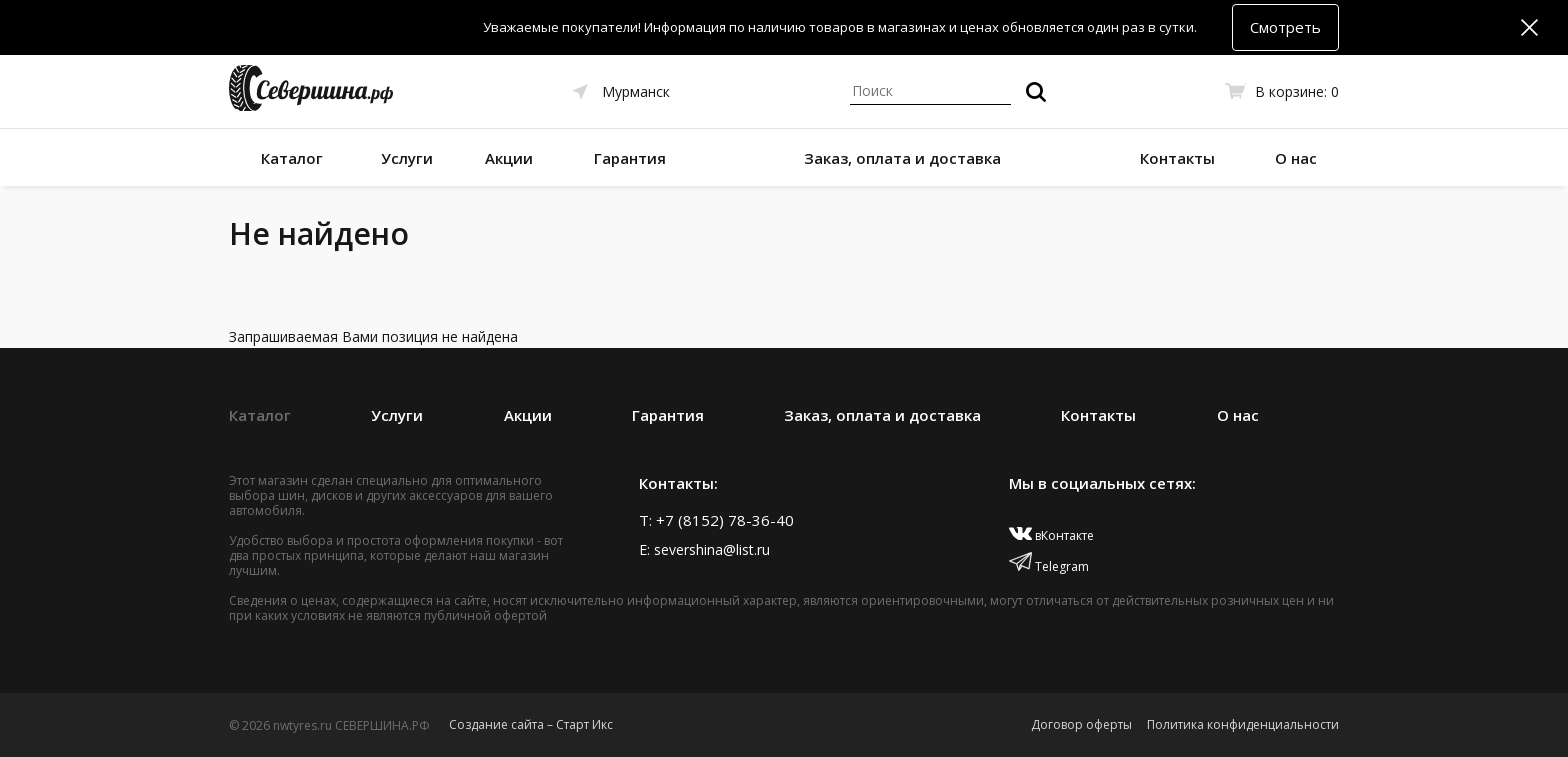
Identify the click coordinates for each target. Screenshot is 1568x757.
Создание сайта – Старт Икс (531, 724)
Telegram (1049, 566)
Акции (509, 158)
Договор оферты (1081, 724)
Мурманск (636, 91)
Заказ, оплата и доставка (902, 158)
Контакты (1177, 158)
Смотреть (1285, 27)
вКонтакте (1051, 535)
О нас (1296, 158)
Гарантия (630, 158)
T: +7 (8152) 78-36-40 (716, 520)
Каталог (292, 158)
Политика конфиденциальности (1243, 724)
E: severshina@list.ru (704, 549)
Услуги (407, 158)
